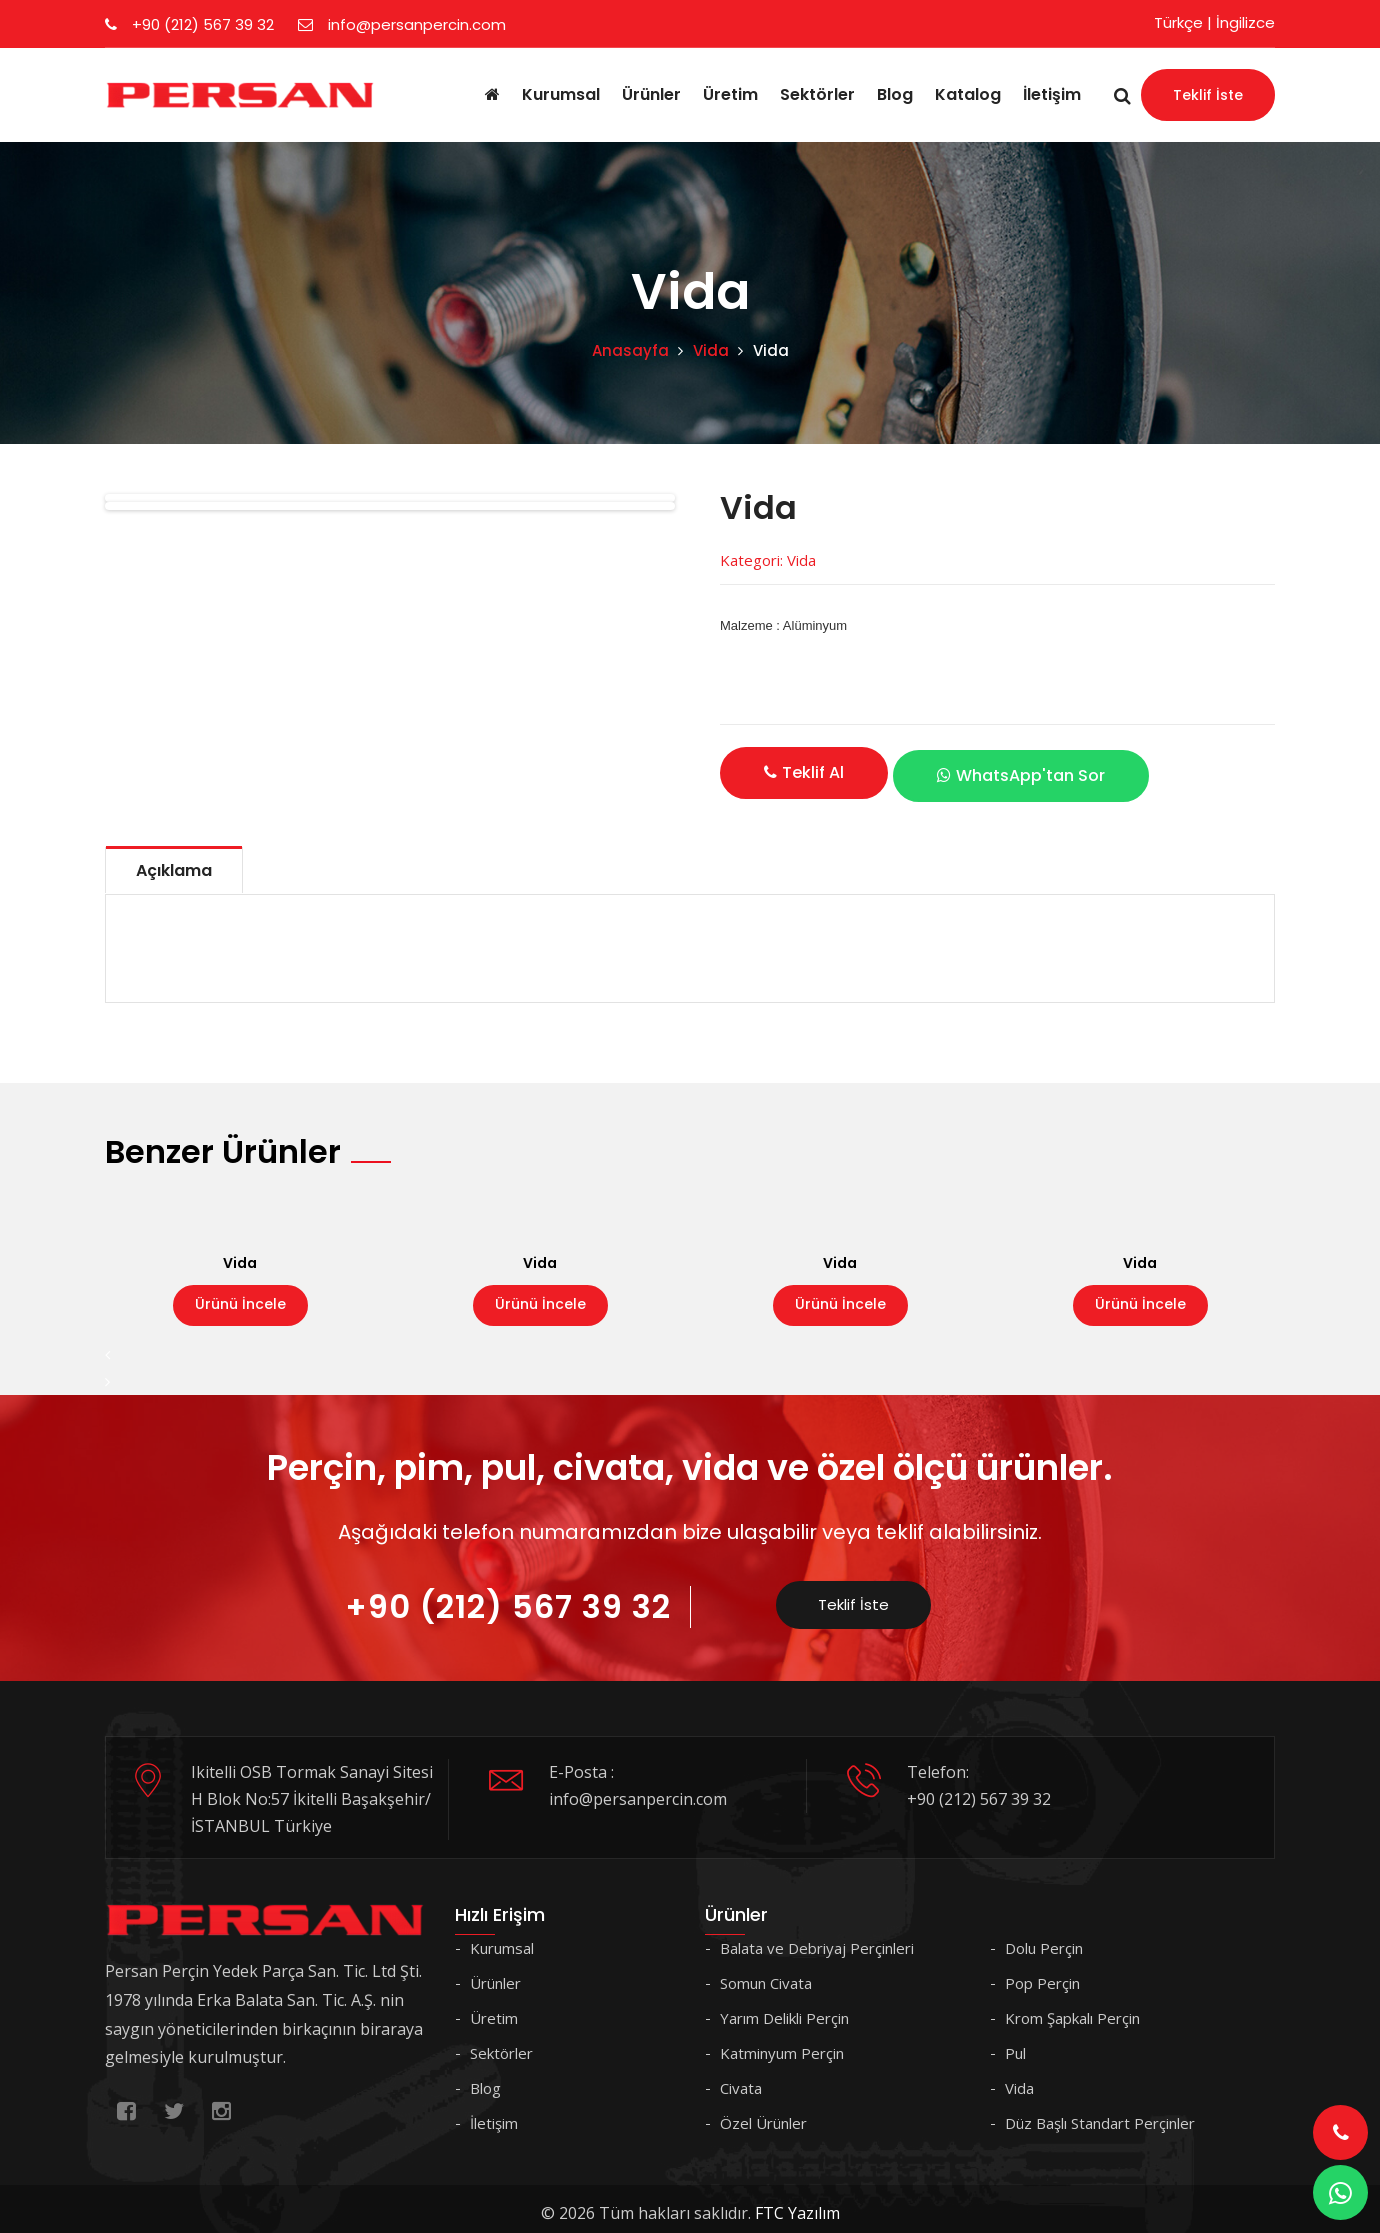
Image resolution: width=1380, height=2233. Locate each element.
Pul (1015, 2044)
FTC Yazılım (797, 2204)
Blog (895, 94)
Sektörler (817, 94)
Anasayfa (630, 350)
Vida (711, 350)
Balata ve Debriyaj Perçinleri (817, 1939)
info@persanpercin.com (402, 24)
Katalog (968, 94)
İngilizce (1245, 22)
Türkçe (1178, 22)
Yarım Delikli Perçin (784, 2009)
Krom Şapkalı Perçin (1072, 2009)
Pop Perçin (1042, 1974)
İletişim (1052, 94)
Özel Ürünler (763, 2114)
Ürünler (651, 94)
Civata (741, 2079)
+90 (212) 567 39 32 (189, 24)
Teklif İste (1208, 95)
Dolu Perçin (1044, 1939)
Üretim (730, 94)
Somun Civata (766, 1974)
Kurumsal (561, 94)
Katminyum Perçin (782, 2044)
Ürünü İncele (240, 1295)
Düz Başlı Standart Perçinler (1100, 2114)
